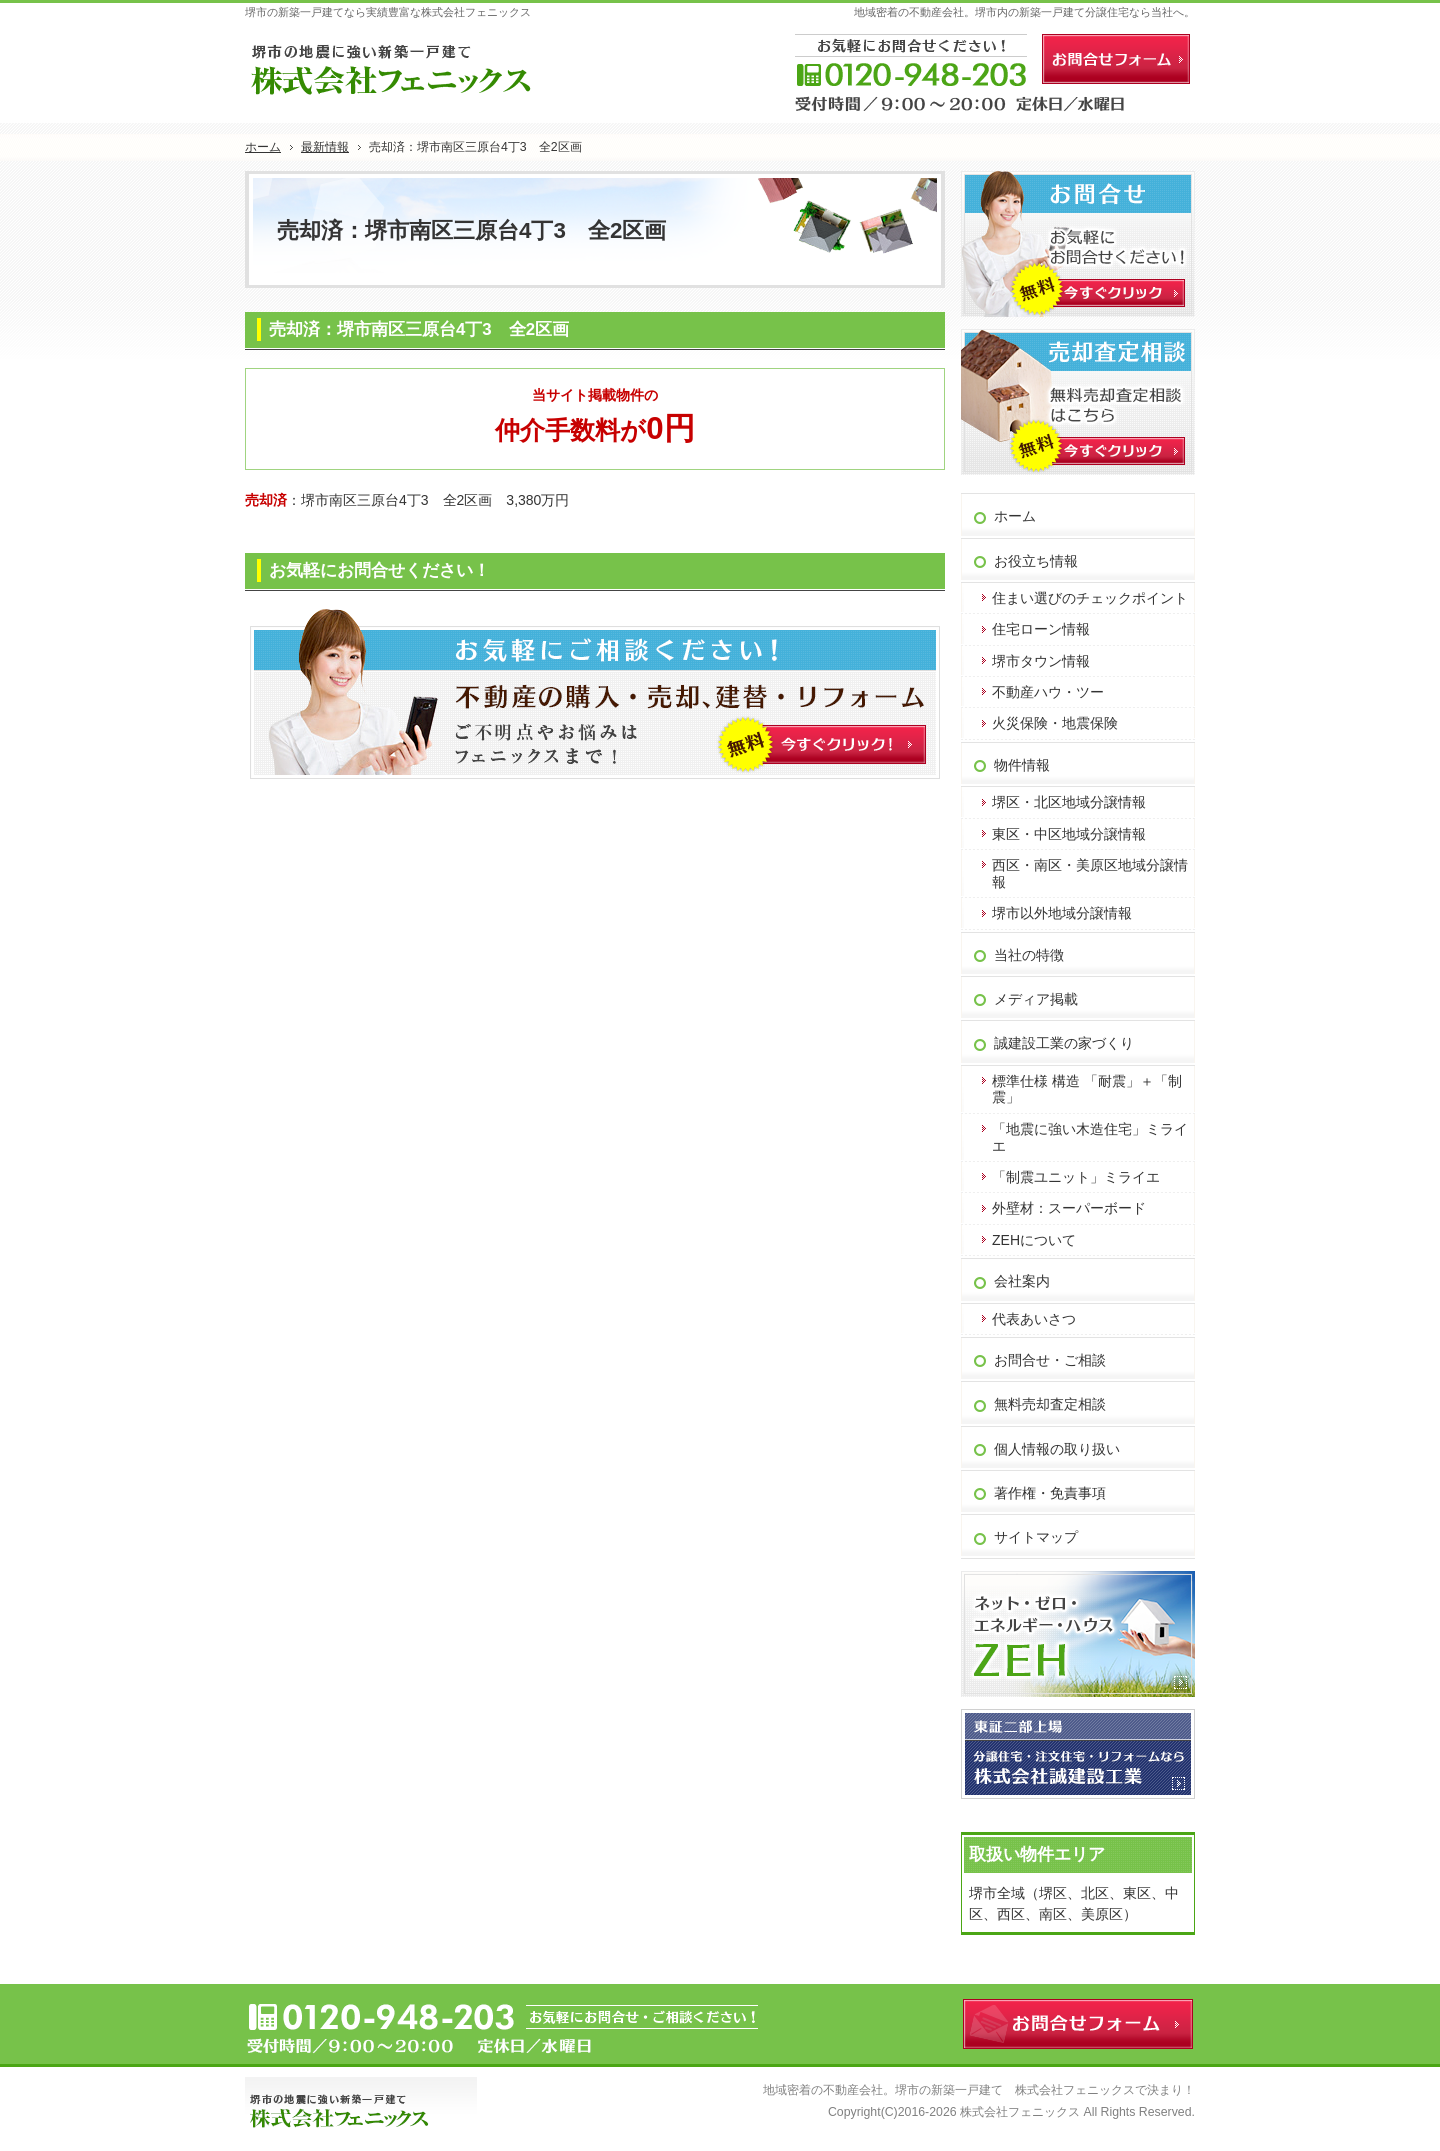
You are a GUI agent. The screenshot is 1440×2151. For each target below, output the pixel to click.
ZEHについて (1034, 1240)
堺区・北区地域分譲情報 (1069, 802)
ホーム (1015, 516)
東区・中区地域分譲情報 (1069, 834)
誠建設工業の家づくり (1064, 1043)
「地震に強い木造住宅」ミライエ (1090, 1137)
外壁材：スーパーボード (1069, 1208)
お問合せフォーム (1116, 59)
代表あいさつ (1034, 1319)
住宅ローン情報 (1041, 629)
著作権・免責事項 (1050, 1493)
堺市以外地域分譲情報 (1062, 913)
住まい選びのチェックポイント (1090, 598)
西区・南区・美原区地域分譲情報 (1090, 873)
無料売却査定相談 (1050, 1404)
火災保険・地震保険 (1055, 723)
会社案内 (1022, 1281)
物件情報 (1022, 765)
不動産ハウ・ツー (1048, 692)
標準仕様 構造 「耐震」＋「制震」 (1087, 1089)
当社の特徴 (1029, 955)
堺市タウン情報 (1041, 661)
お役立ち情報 (1036, 561)
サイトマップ (1036, 1537)
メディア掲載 (1036, 999)
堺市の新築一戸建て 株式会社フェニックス (1015, 2090)
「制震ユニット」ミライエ (1076, 1177)
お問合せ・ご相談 (1050, 1360)
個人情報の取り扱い (1057, 1449)
